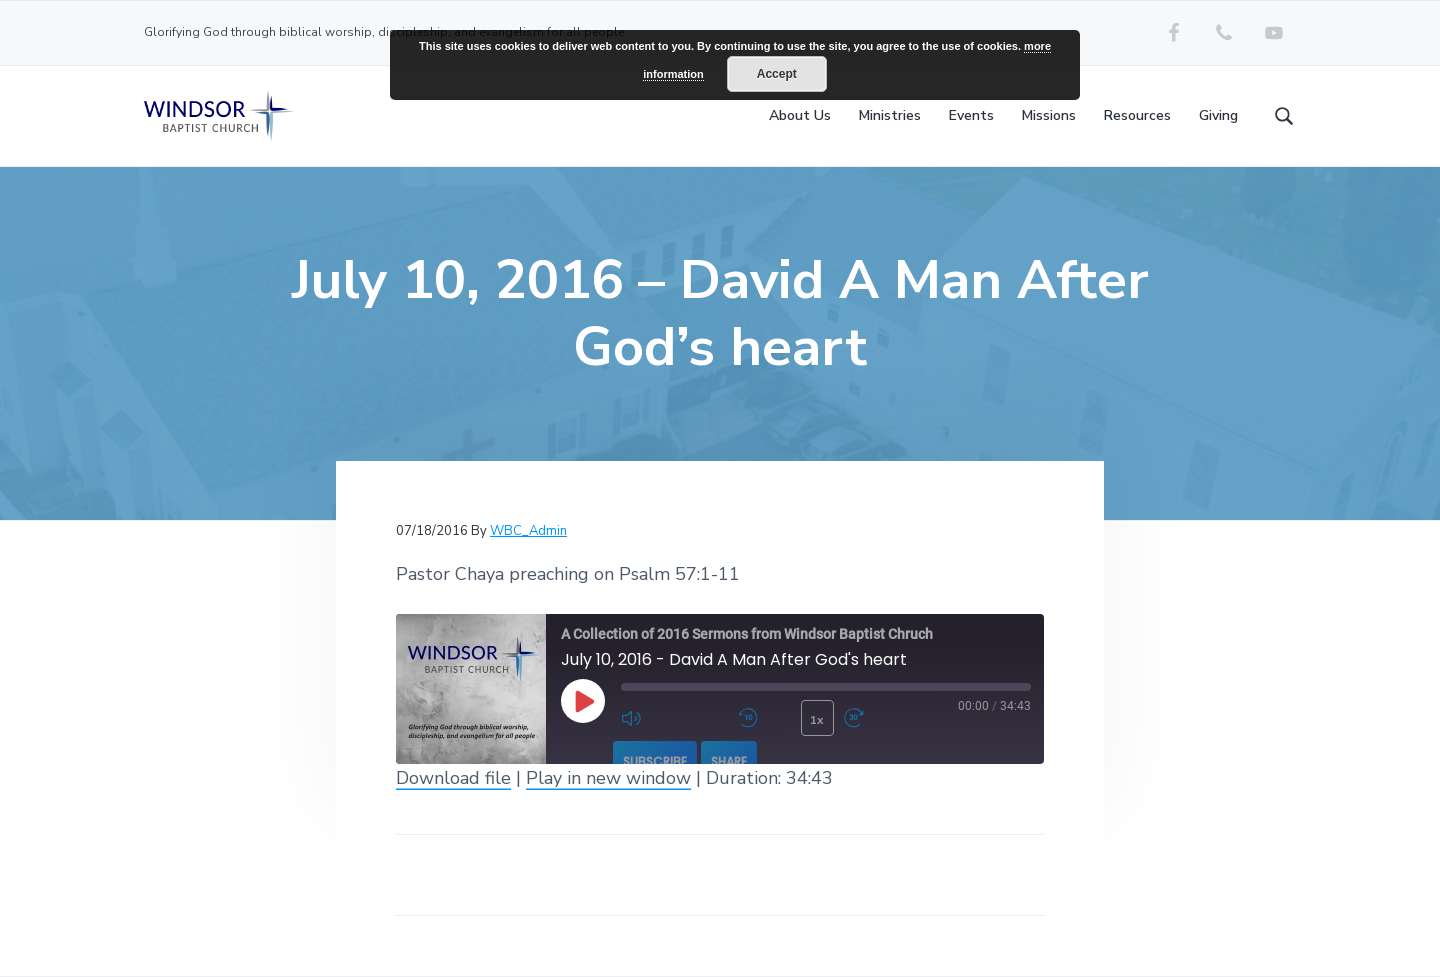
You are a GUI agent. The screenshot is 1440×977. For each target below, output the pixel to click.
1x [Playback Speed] (817, 720)
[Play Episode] (583, 701)
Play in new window (608, 778)
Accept (777, 74)
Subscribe (655, 761)
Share (729, 761)
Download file (453, 778)
